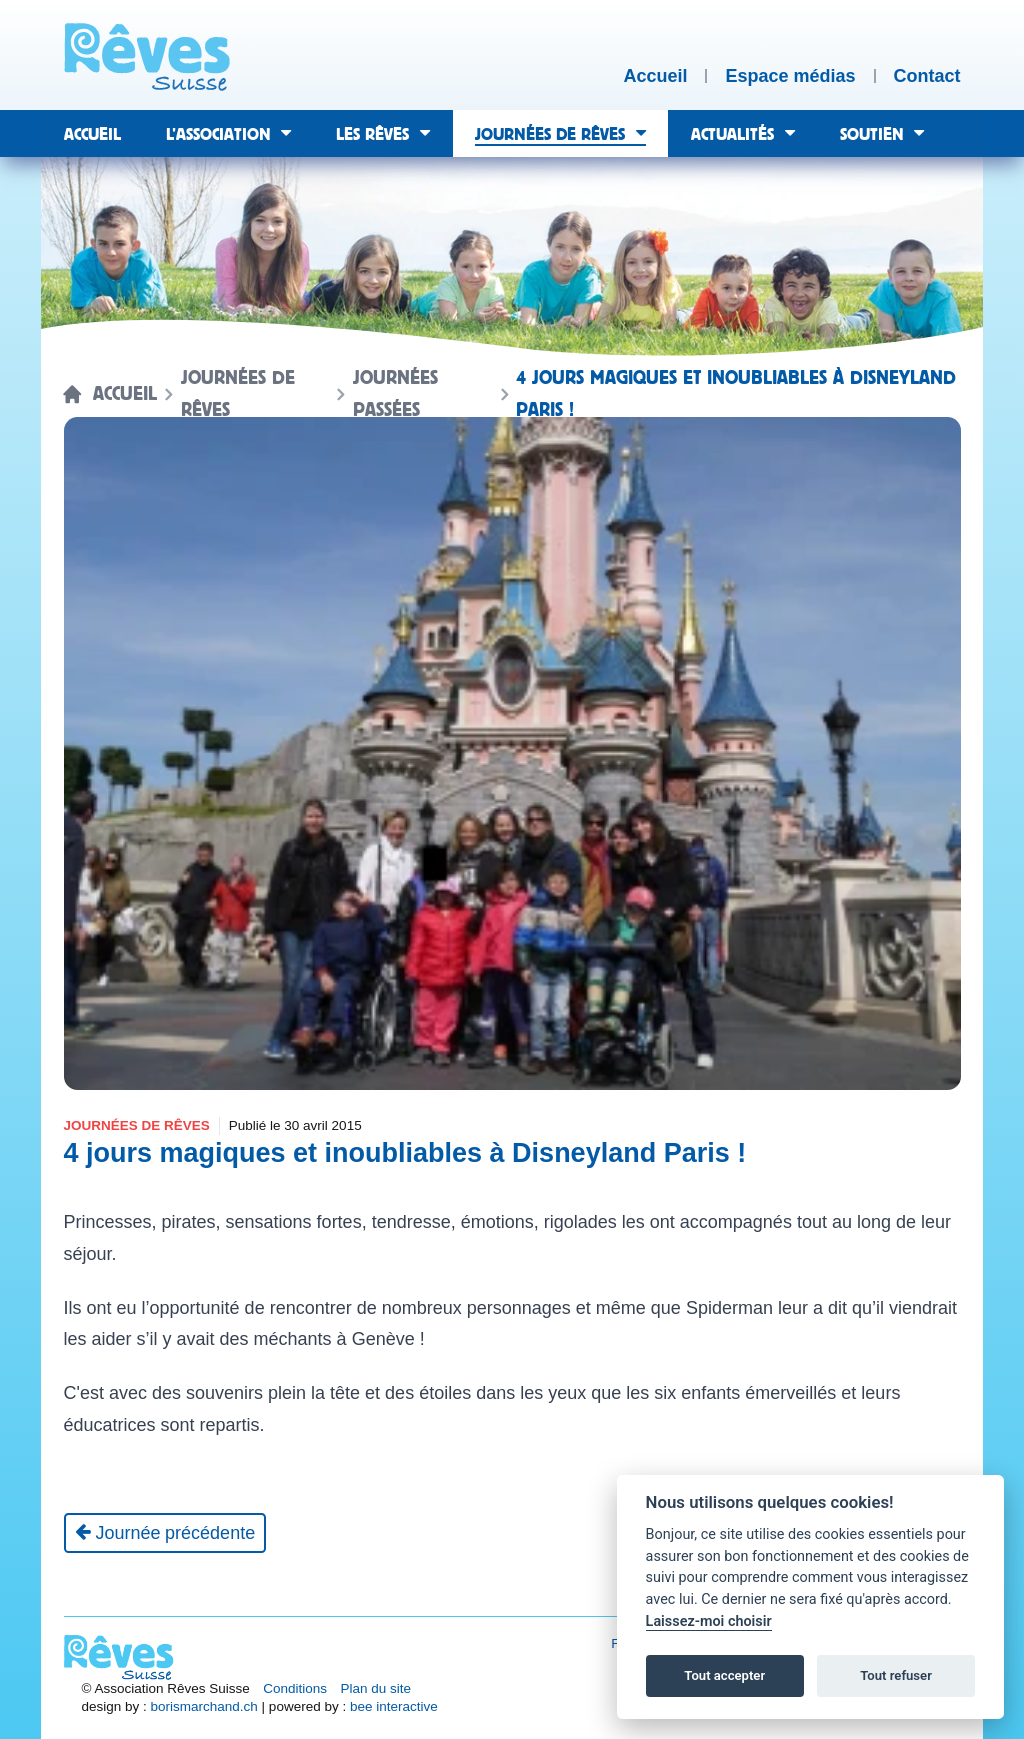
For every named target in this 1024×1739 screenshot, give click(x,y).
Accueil (125, 394)
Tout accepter (724, 1675)
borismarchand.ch (204, 1706)
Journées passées (395, 394)
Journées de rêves (238, 394)
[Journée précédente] (165, 1533)
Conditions (295, 1688)
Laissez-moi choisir (709, 1621)
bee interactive (394, 1706)
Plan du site (376, 1688)
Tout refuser (896, 1675)
